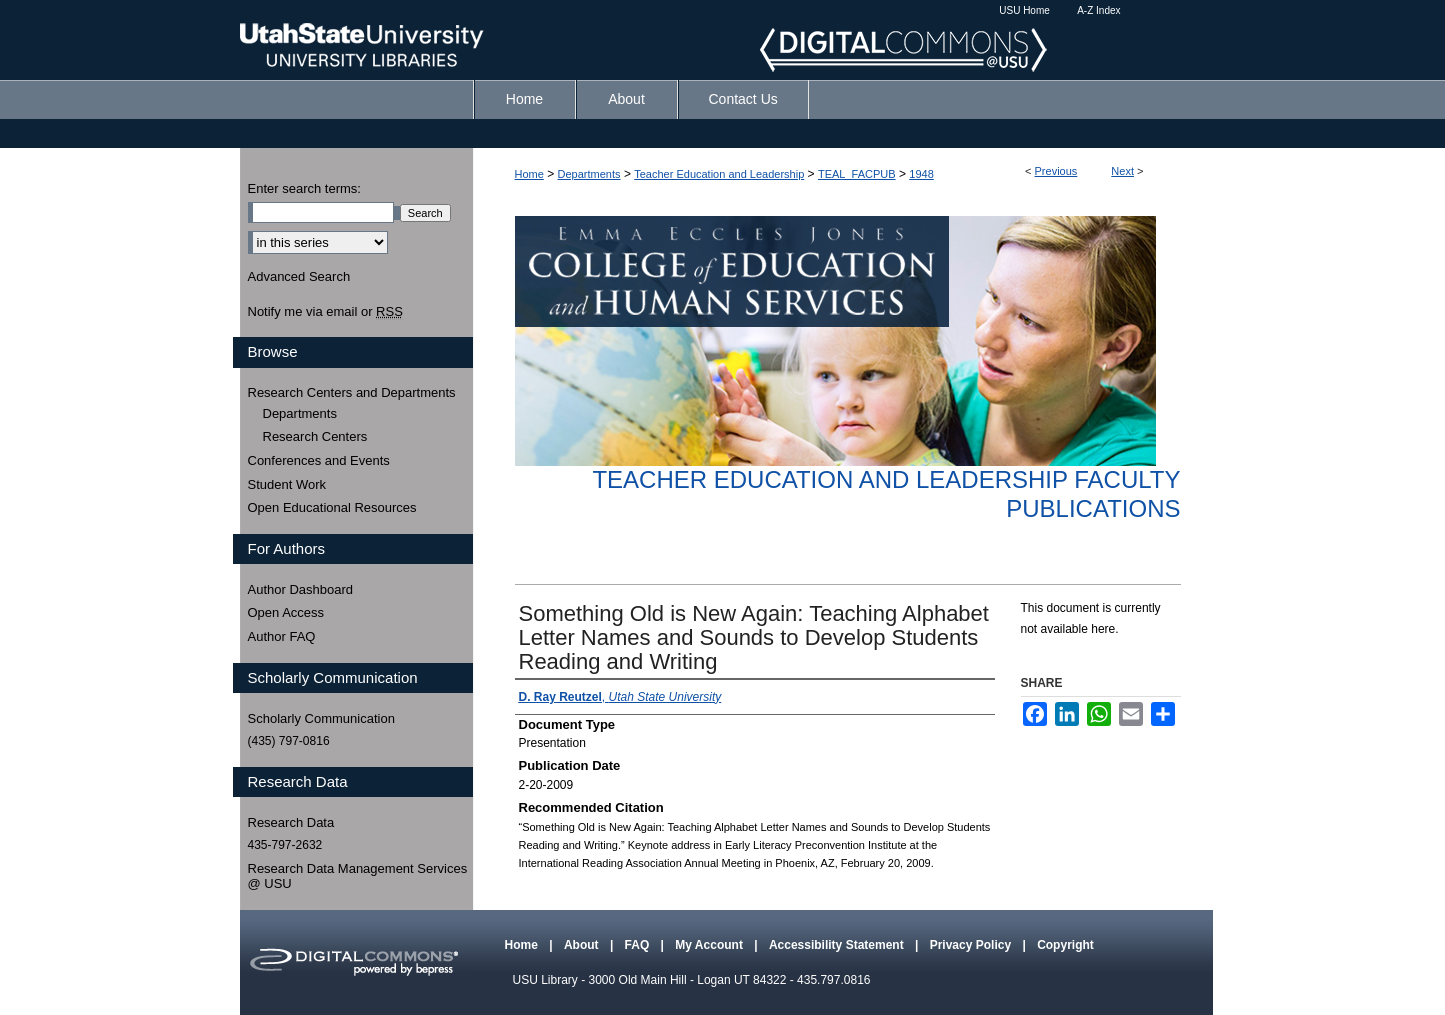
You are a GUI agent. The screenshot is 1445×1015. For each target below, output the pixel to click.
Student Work (287, 484)
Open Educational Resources (332, 507)
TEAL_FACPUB (857, 174)
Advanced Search (299, 276)
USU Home (1024, 10)
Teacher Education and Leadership (719, 174)
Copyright (1065, 945)
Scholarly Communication (321, 718)
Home (529, 174)
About (583, 945)
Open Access (286, 612)
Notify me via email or (325, 312)
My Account (710, 945)
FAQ (639, 945)
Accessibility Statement (838, 945)
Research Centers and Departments (352, 392)
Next (1122, 171)
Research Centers (315, 436)
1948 (921, 174)
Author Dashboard (301, 589)
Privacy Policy (972, 945)
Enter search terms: (304, 188)
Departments (589, 174)
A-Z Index (1098, 10)
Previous (1056, 171)
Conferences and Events (319, 460)
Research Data (291, 822)
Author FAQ (282, 636)
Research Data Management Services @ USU (358, 876)
